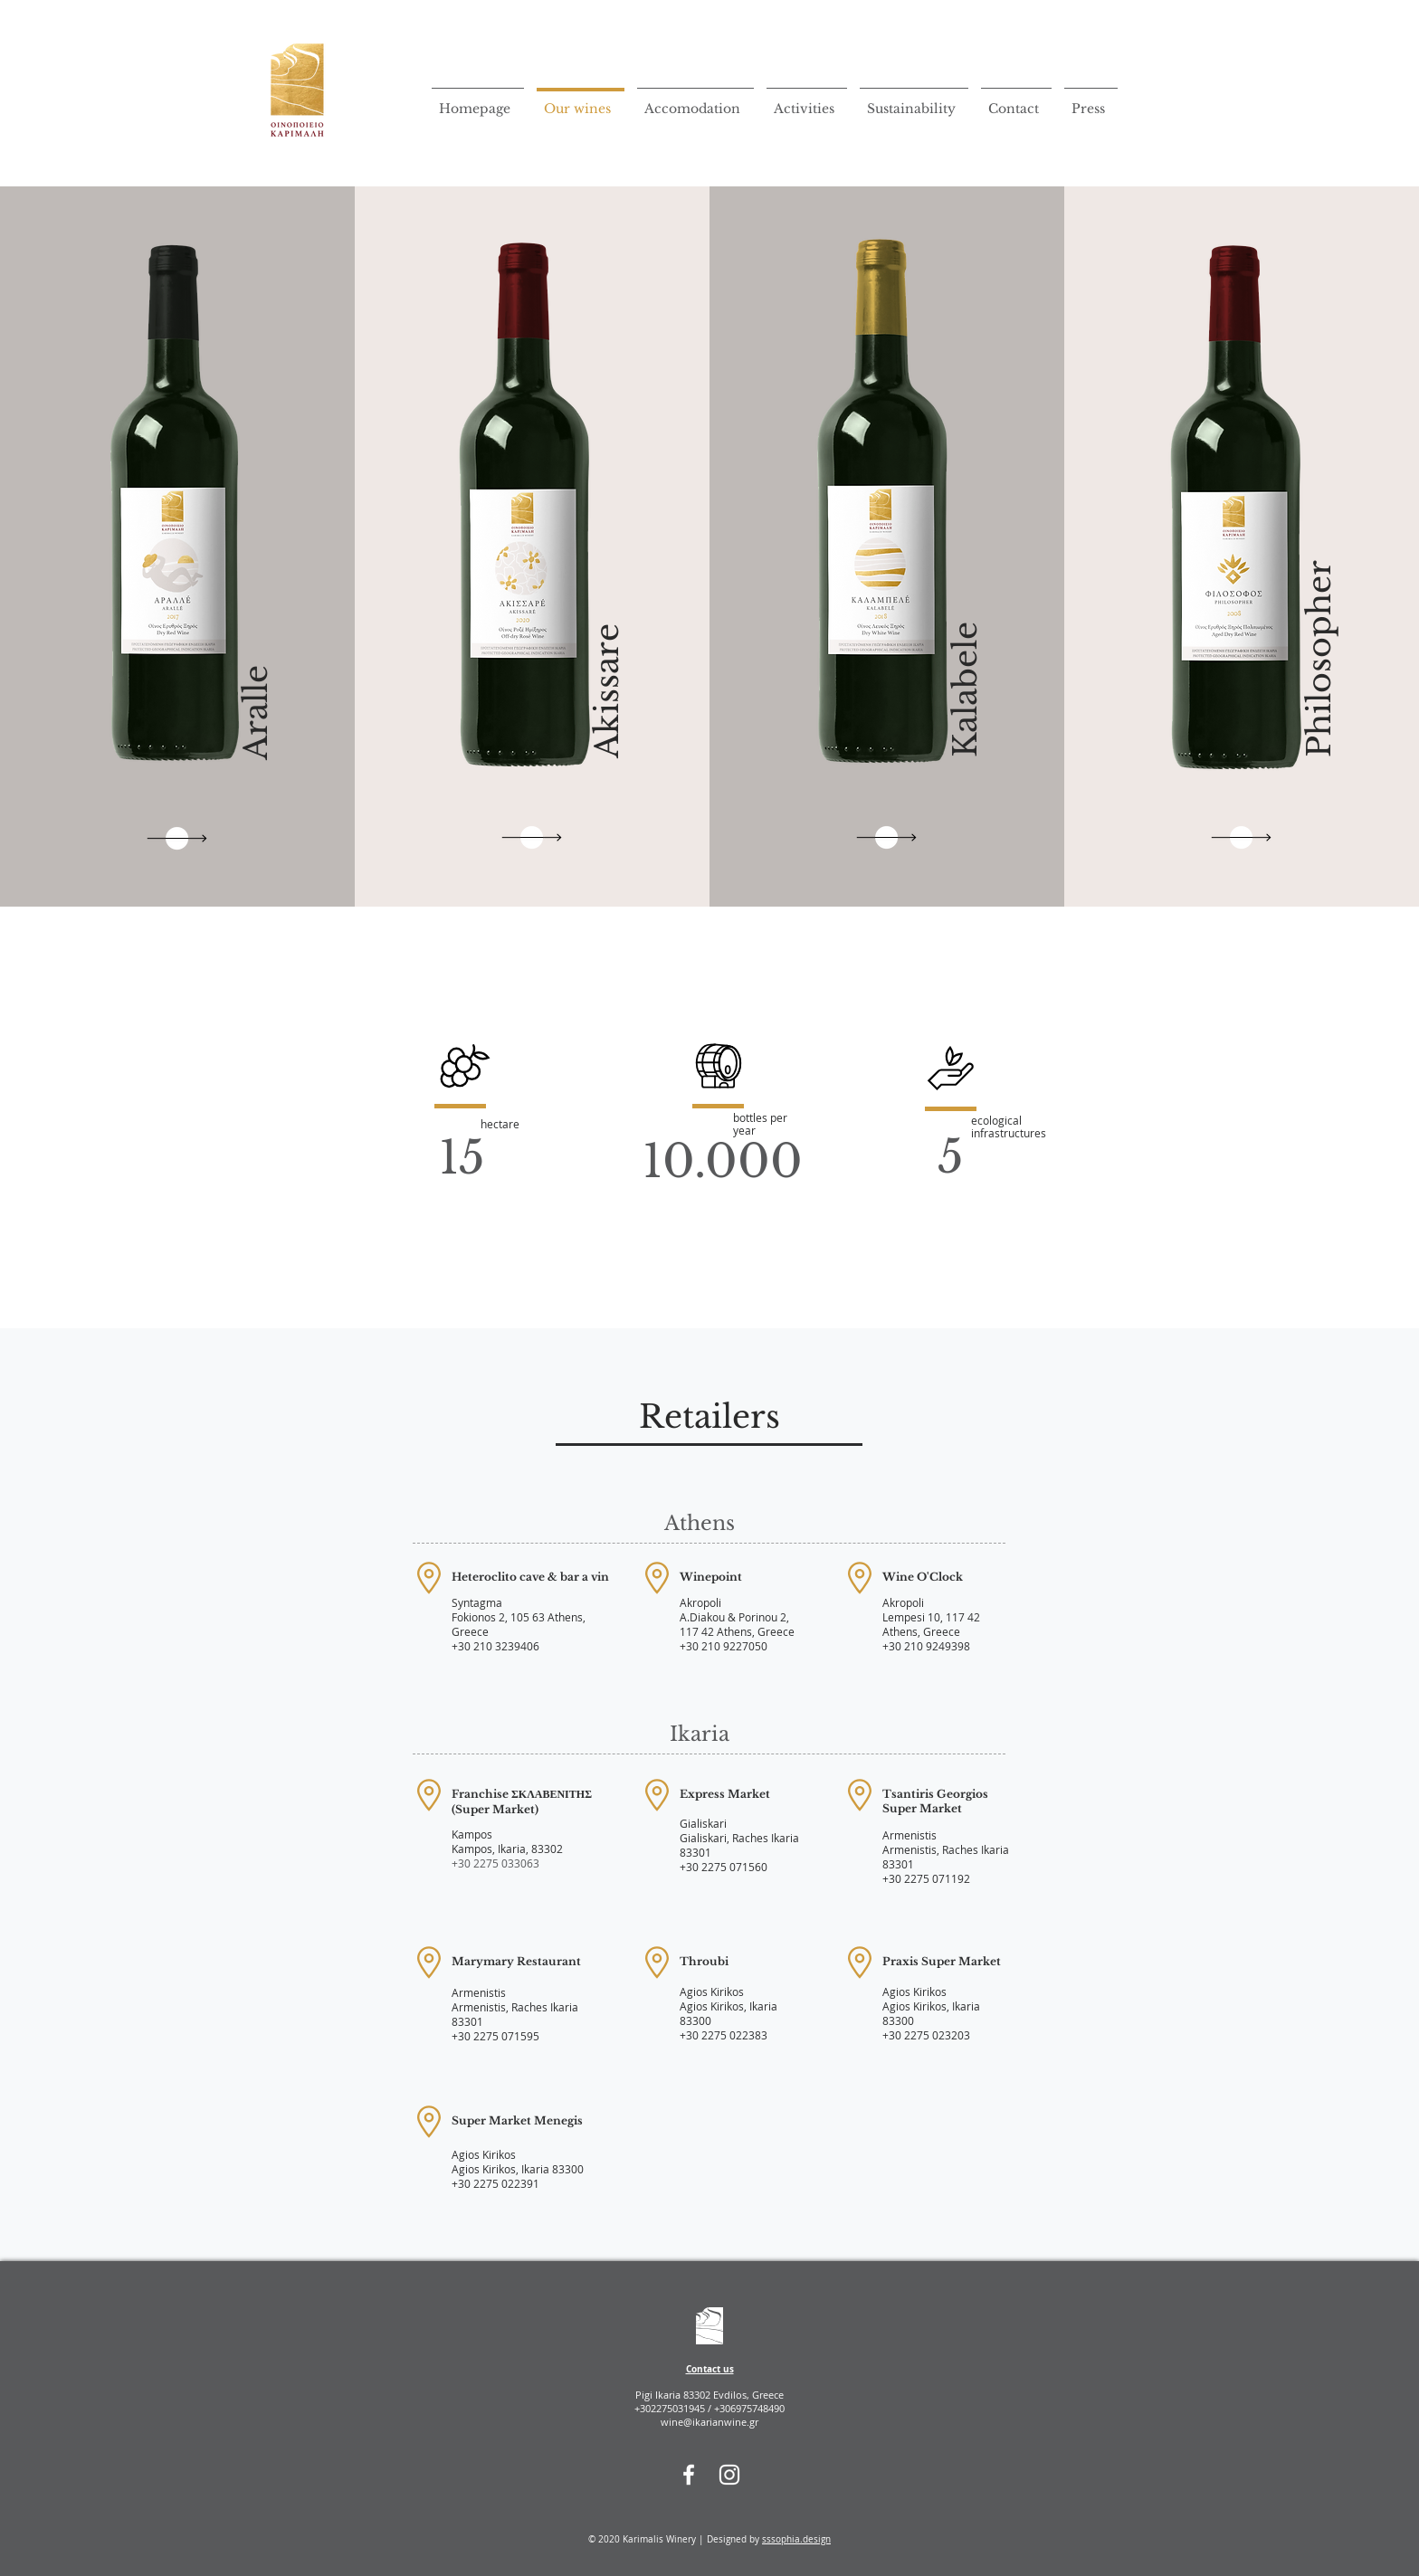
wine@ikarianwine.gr (709, 2422)
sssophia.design (796, 2539)
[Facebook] (688, 2474)
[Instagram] (729, 2474)
